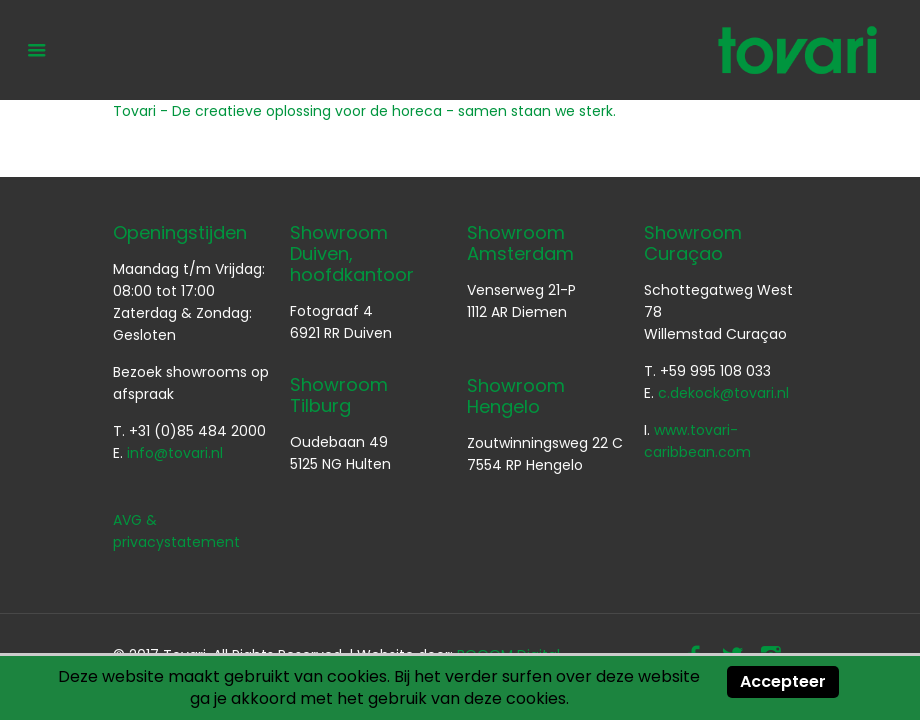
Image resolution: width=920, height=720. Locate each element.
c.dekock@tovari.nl (723, 393)
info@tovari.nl (175, 453)
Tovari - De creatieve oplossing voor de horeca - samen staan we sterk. (364, 111)
